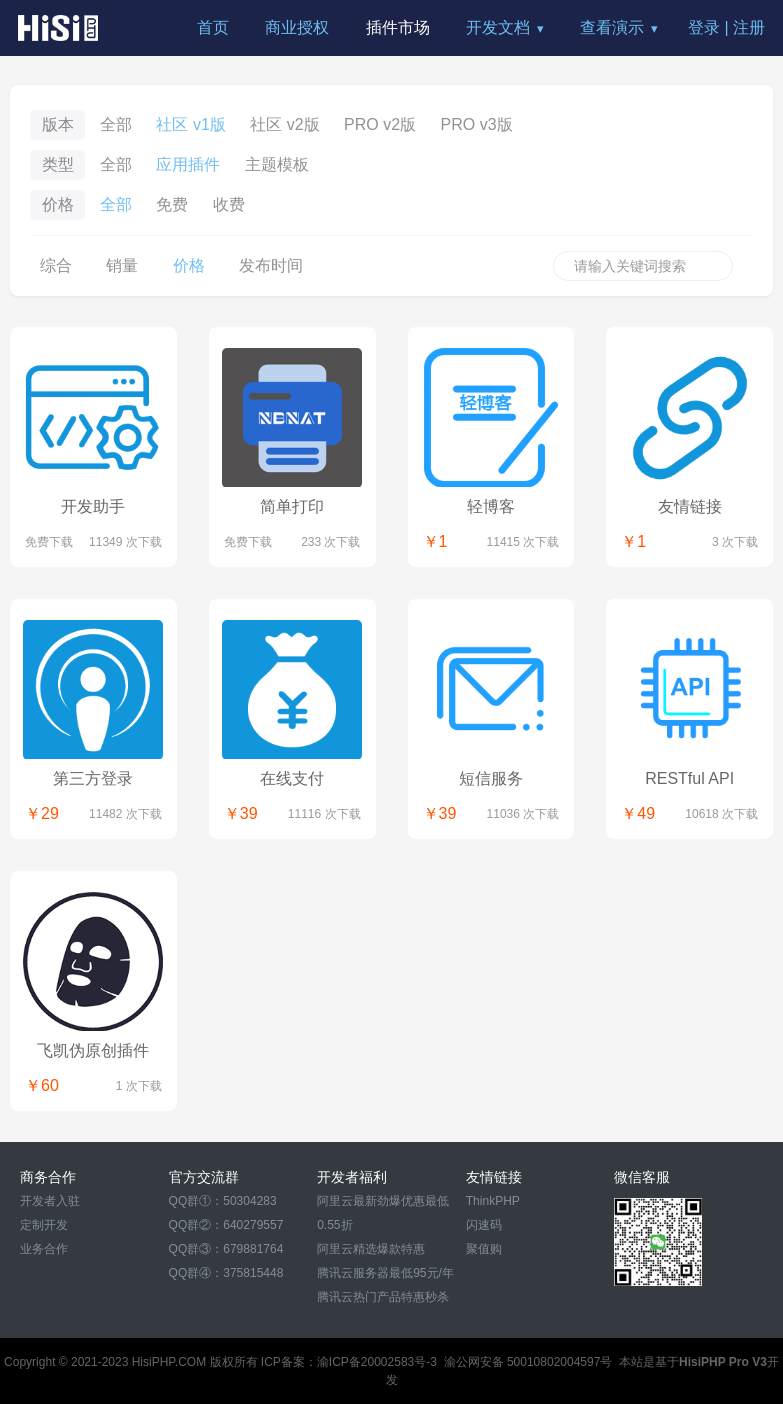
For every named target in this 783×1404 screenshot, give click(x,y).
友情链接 (690, 506)
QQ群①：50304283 (223, 1201)
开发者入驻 (50, 1201)
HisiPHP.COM (169, 1362)
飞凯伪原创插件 (93, 1050)
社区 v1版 (190, 124)
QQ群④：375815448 (226, 1273)
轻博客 (491, 506)
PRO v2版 (380, 124)
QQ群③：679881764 (226, 1249)
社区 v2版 (284, 124)
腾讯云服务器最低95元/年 (385, 1273)
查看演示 (612, 27)
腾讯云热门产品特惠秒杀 (383, 1297)
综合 (56, 265)
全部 (116, 124)
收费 (229, 204)
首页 (213, 27)
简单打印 (292, 506)
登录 (704, 27)
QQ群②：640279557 (226, 1225)
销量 (122, 265)
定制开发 (44, 1225)
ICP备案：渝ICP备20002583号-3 (349, 1362)
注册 (749, 27)
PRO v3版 (477, 124)
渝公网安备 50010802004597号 (528, 1362)
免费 (172, 204)
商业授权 (297, 27)
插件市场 (398, 27)
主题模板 (277, 164)
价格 (189, 265)
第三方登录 (93, 778)
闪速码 (484, 1225)
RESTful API (689, 778)
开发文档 (498, 27)
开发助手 (93, 506)
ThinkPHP (493, 1201)
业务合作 (44, 1249)
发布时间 (271, 265)
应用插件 (188, 164)
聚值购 (484, 1249)
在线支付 (292, 778)
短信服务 (491, 778)
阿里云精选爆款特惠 (371, 1249)
